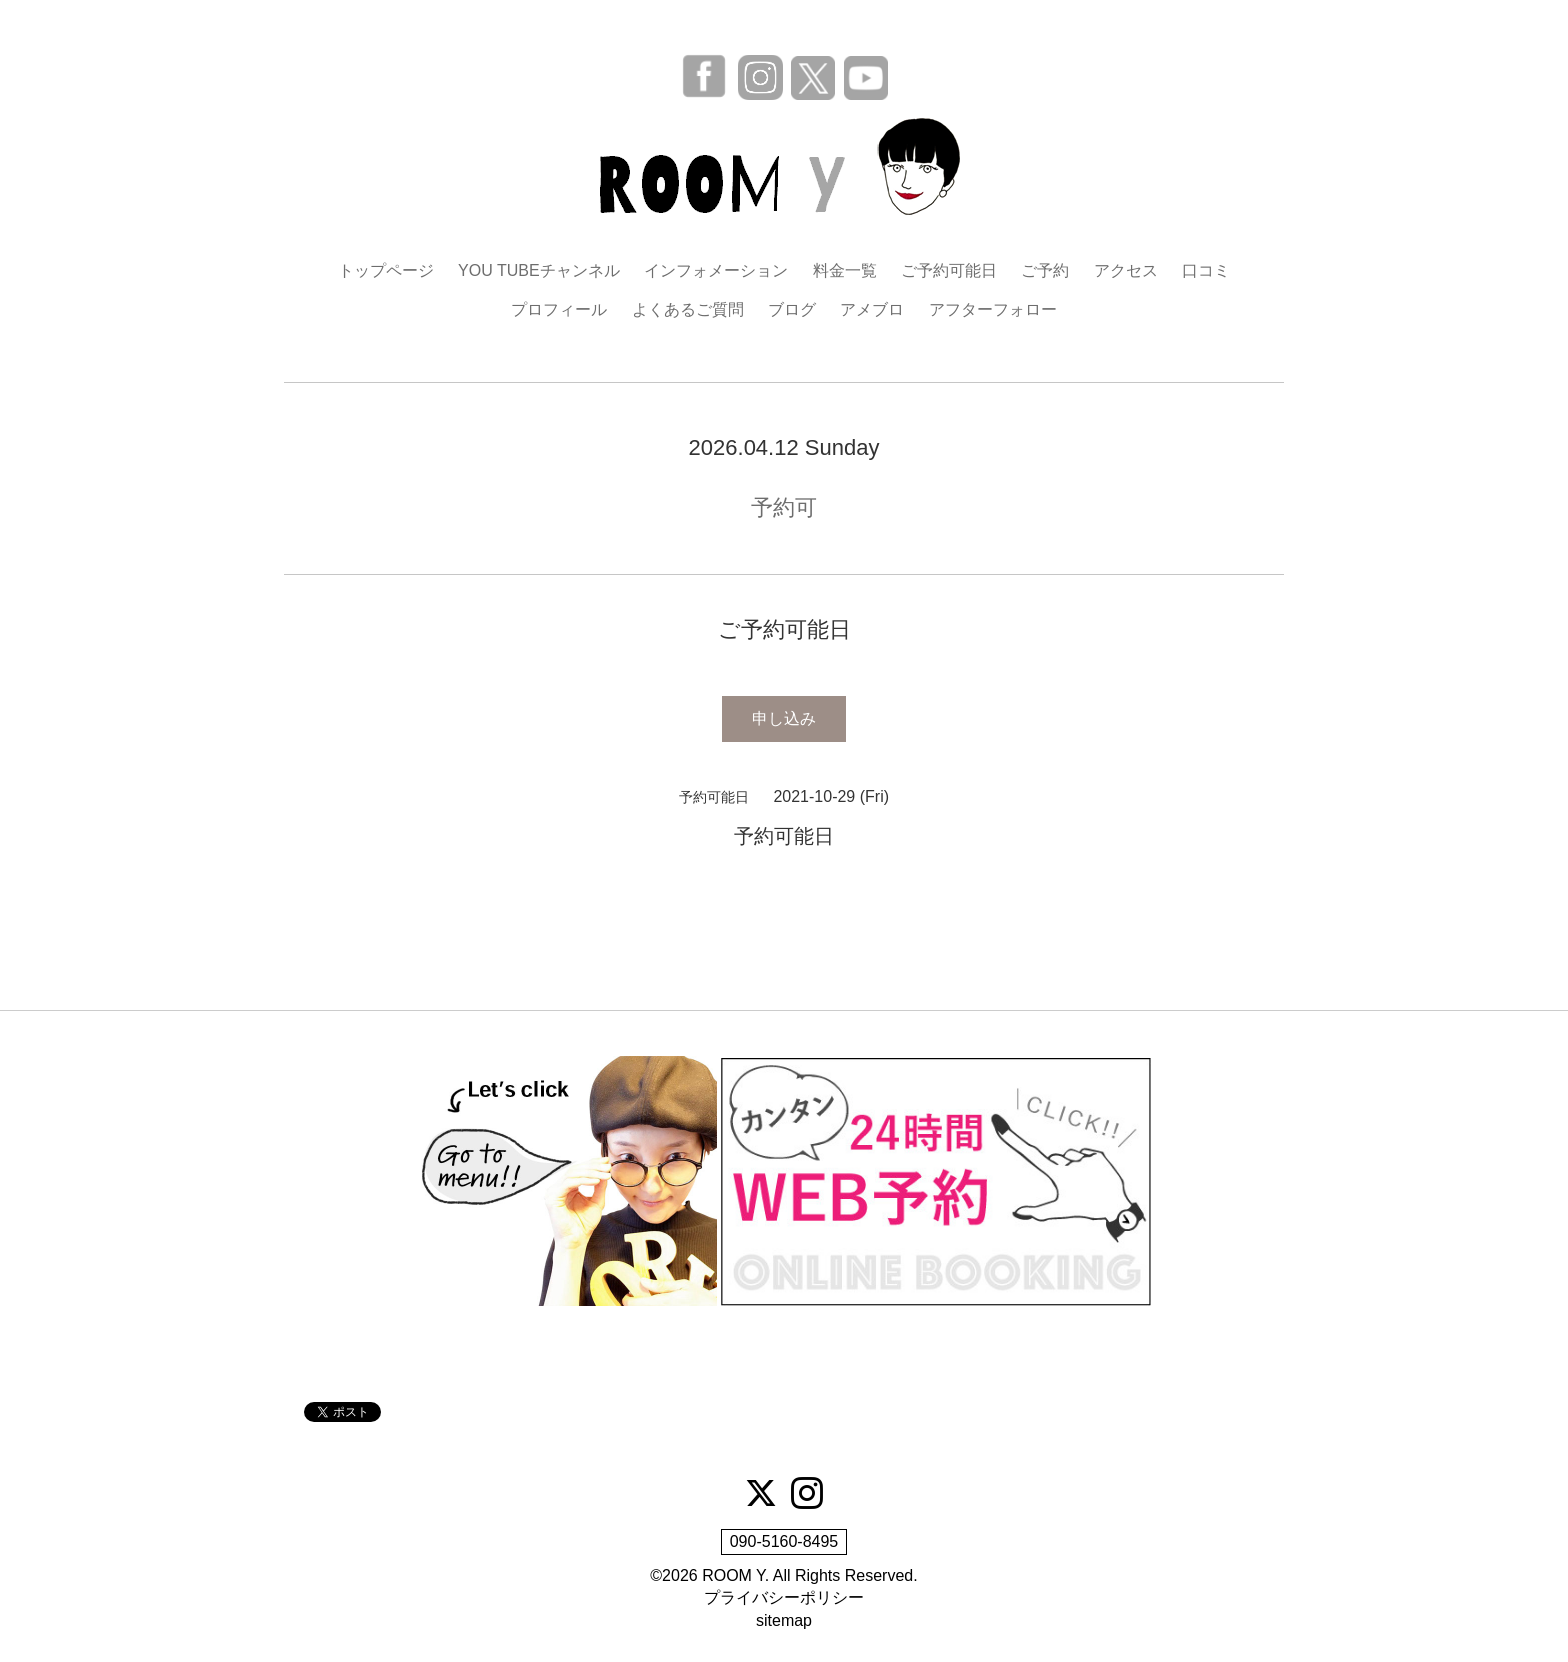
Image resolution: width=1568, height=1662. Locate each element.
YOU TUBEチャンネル (539, 270)
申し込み (784, 718)
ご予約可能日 (949, 270)
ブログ (792, 309)
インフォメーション (716, 270)
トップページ (386, 270)
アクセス (1126, 270)
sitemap (784, 1620)
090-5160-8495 (784, 1541)
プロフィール (559, 309)
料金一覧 (845, 270)
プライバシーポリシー (784, 1597)
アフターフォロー (993, 309)
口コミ (1206, 270)
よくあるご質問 (688, 309)
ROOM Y (733, 1575)
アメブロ (872, 309)
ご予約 (1045, 270)
